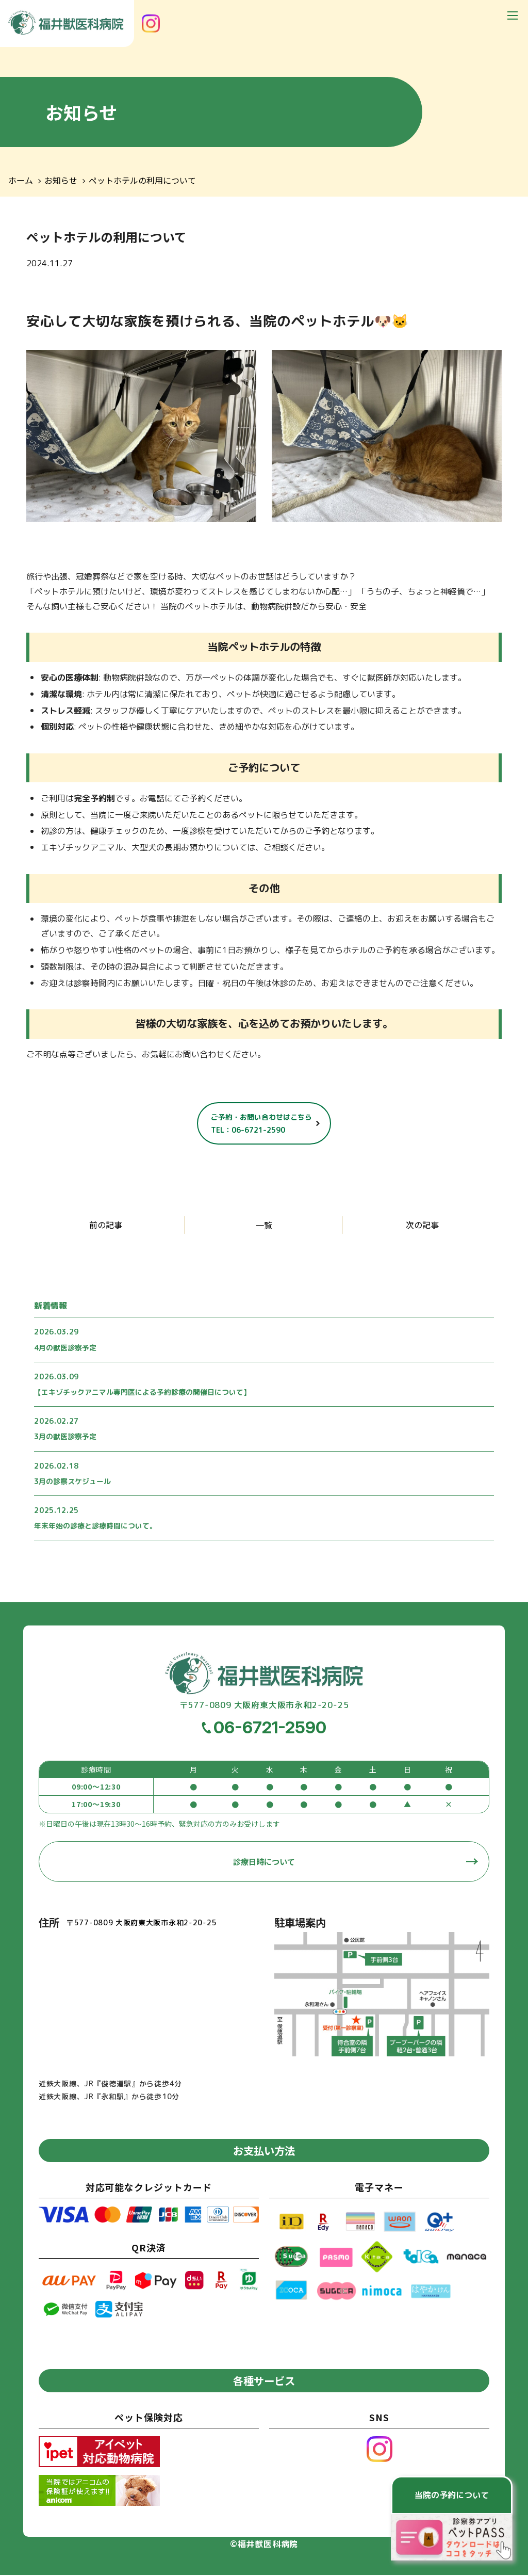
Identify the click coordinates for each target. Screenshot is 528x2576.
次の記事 (422, 1225)
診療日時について (264, 1861)
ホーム (20, 180)
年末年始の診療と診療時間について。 (95, 1526)
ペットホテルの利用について (142, 180)
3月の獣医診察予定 (65, 1437)
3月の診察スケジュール (72, 1481)
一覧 (264, 1225)
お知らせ (60, 180)
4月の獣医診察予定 (65, 1348)
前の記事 (105, 1225)
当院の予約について (452, 2495)
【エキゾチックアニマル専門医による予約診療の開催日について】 (142, 1392)
